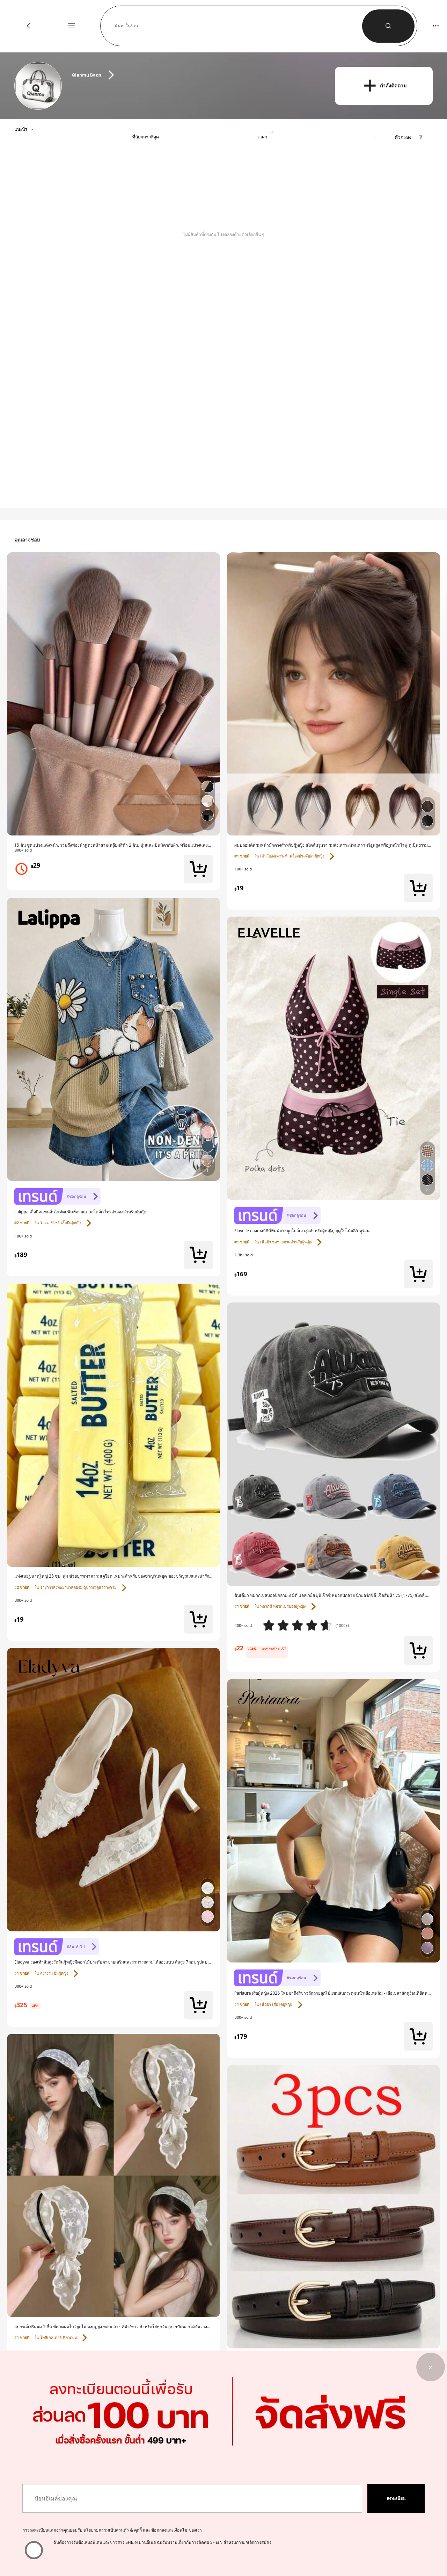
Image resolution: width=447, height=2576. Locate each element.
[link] (39, 86)
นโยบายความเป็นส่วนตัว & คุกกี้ (112, 2530)
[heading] (196, 75)
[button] (238, 26)
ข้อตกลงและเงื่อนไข (169, 2530)
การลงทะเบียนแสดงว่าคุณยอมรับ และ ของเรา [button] (112, 2530)
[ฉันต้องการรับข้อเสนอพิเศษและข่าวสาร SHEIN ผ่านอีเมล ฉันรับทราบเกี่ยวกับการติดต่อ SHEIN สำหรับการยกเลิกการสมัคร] (33, 2550)
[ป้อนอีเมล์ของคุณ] (192, 2498)
